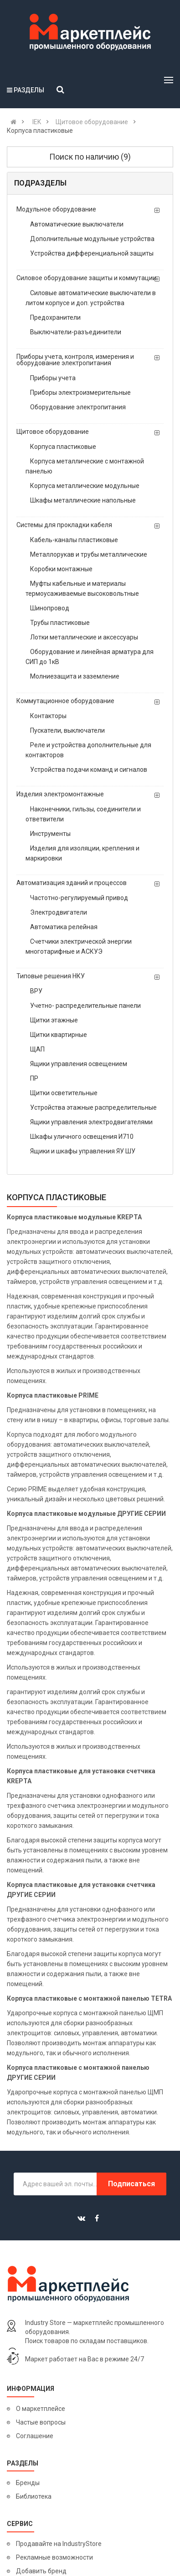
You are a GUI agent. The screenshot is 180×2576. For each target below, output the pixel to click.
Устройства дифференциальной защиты (92, 253)
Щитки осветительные (64, 1093)
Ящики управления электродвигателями (91, 1122)
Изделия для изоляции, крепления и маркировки (82, 853)
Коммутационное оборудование (65, 700)
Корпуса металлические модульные (84, 485)
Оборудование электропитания (78, 407)
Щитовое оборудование (52, 431)
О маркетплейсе (40, 2408)
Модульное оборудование (56, 209)
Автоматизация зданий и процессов (71, 882)
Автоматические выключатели (76, 224)
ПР (34, 1078)
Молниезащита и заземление (74, 676)
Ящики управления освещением (78, 1063)
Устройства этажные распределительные (93, 1107)
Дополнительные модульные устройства (92, 238)
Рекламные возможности (54, 2557)
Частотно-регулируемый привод (79, 897)
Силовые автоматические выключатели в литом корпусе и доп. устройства (91, 298)
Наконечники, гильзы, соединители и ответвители (83, 814)
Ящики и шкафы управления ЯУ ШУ (82, 1151)
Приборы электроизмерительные (80, 392)
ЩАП (37, 1049)
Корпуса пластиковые (63, 446)
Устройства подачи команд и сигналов (88, 769)
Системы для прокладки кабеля (64, 524)
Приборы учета (53, 378)
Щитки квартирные (58, 1034)
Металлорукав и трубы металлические (88, 554)
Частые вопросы (41, 2422)
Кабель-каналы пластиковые (74, 539)
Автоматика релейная (64, 927)
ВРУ (36, 991)
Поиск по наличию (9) (90, 156)
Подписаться (131, 2183)
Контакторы (48, 715)
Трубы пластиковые (60, 622)
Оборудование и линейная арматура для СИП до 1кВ (90, 656)
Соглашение (34, 2436)
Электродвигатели (58, 912)
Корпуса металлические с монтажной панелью (85, 466)
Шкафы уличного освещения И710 (82, 1136)
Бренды (28, 2482)
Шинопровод (49, 608)
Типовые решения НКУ (50, 976)
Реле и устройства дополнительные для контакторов (88, 750)
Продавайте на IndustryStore (59, 2543)
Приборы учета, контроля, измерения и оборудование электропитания (75, 360)
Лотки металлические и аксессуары (84, 637)
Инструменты (50, 833)
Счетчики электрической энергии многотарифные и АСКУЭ (79, 946)
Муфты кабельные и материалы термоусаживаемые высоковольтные (82, 588)
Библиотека (33, 2496)
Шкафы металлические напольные (83, 500)
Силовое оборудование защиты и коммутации (86, 278)
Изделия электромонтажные (60, 794)
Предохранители (55, 317)
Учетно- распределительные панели (85, 1005)
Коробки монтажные (61, 569)
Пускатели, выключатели (67, 730)
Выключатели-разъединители (75, 332)
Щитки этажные (54, 1020)
